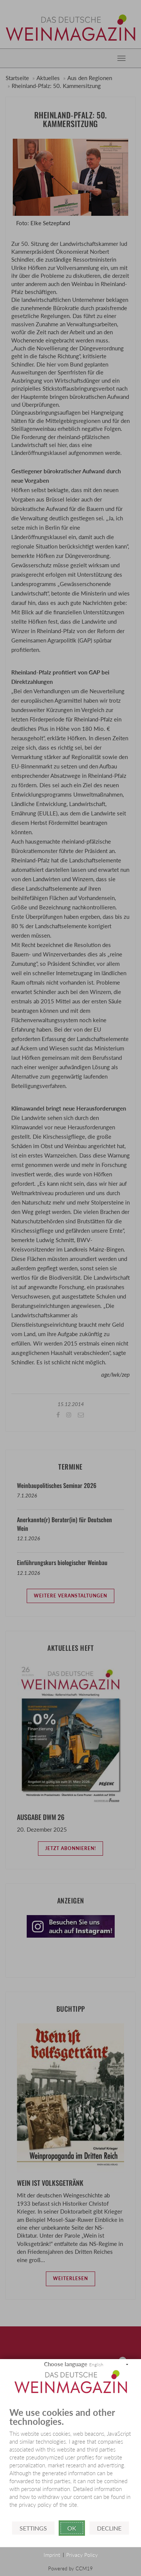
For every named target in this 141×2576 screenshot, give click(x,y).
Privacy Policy (82, 2555)
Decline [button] (109, 2528)
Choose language (65, 2364)
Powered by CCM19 (70, 2568)
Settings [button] (33, 2528)
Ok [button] (71, 2528)
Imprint (52, 2555)
